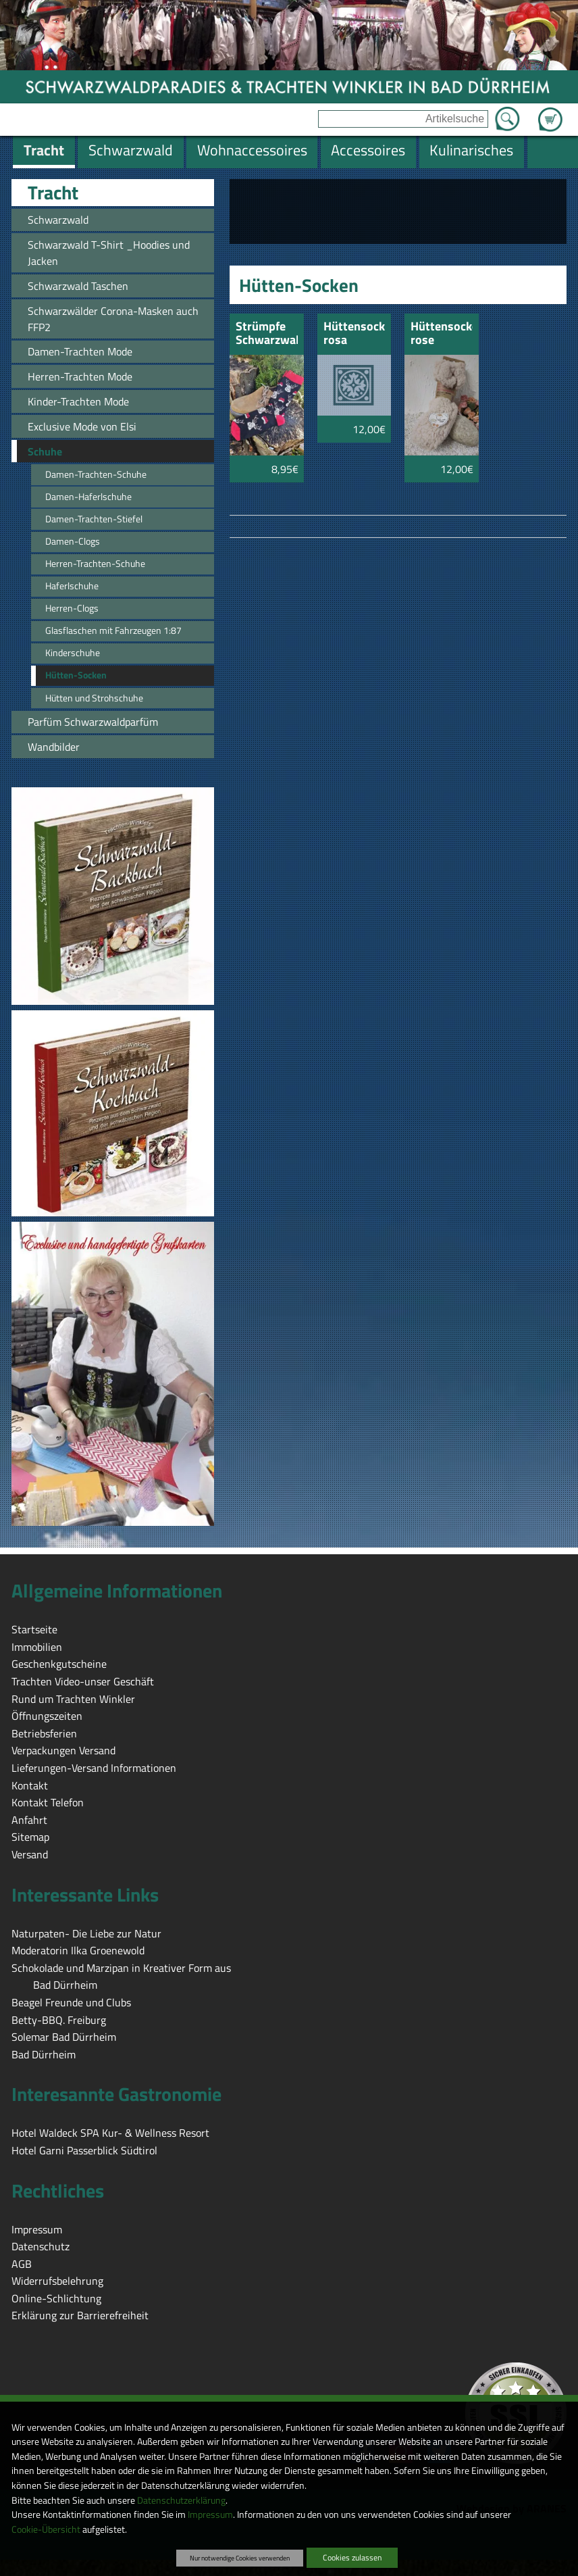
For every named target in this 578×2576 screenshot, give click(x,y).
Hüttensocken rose (442, 334)
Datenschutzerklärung (181, 2500)
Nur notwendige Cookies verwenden (240, 2557)
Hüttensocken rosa (354, 334)
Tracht (53, 193)
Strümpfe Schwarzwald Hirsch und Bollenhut (267, 334)
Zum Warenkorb (550, 111)
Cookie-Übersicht (45, 2529)
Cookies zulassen (352, 2557)
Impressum (210, 2514)
